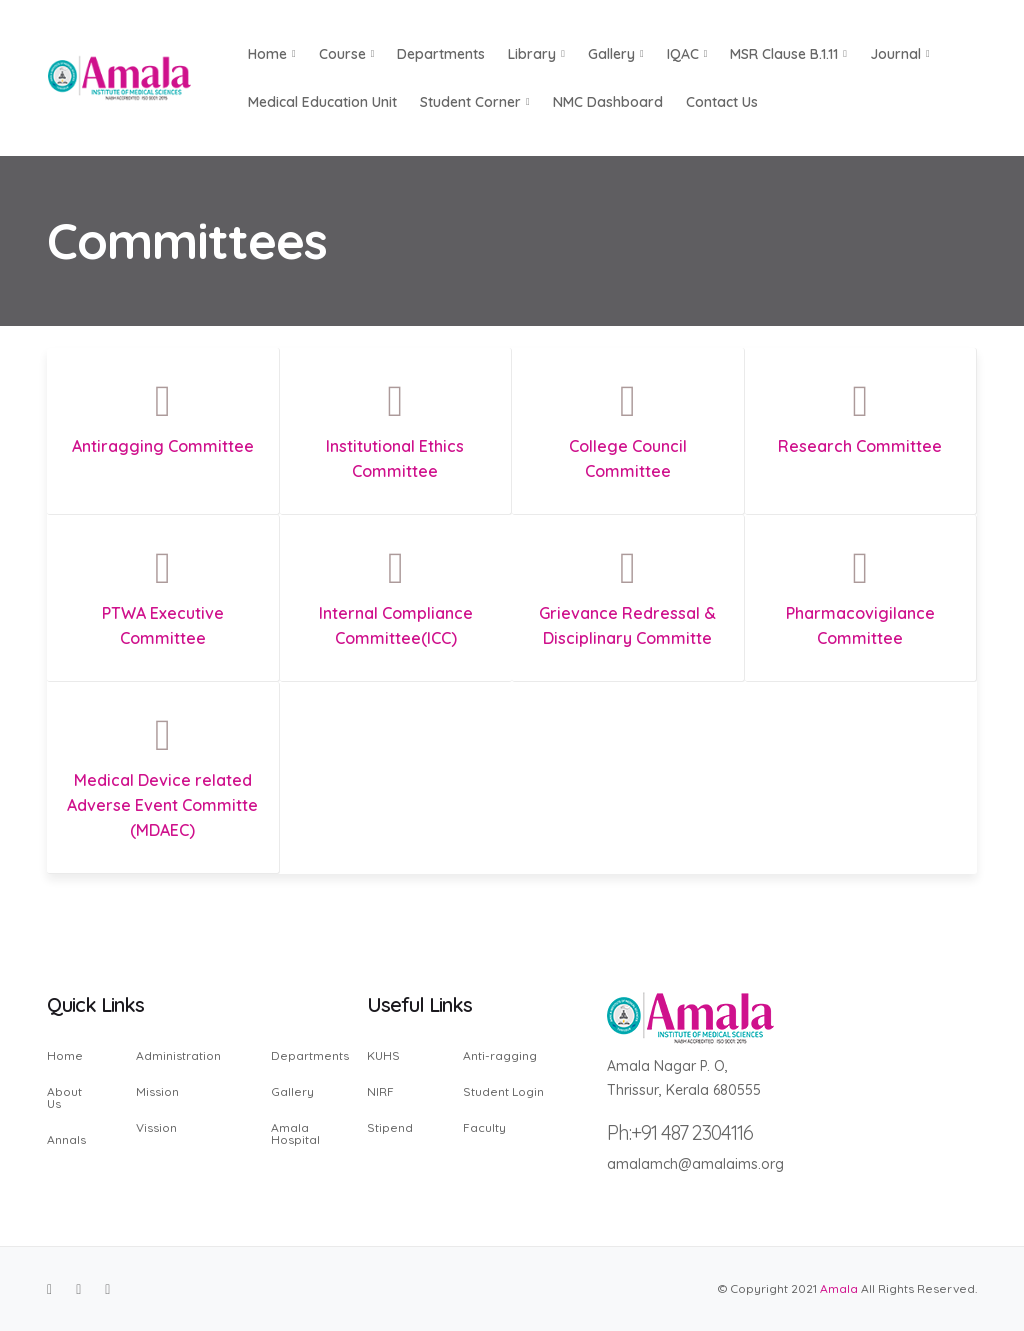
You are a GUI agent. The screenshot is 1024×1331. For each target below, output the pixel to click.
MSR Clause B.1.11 (788, 54)
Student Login (503, 1091)
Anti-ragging (500, 1056)
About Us (64, 1097)
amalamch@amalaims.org (695, 1164)
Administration (178, 1056)
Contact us (722, 102)
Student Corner (475, 102)
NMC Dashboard (608, 102)
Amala (839, 1288)
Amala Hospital (295, 1133)
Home (65, 1056)
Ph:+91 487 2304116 (680, 1132)
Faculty (484, 1127)
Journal (900, 54)
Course (347, 54)
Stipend (390, 1127)
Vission (156, 1127)
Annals (66, 1139)
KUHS (383, 1056)
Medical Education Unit (322, 102)
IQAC (687, 54)
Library (536, 54)
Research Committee (860, 446)
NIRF (380, 1091)
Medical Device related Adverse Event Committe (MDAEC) (162, 805)
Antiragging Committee (163, 446)
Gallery (616, 54)
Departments (441, 54)
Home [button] (272, 54)
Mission (157, 1091)
